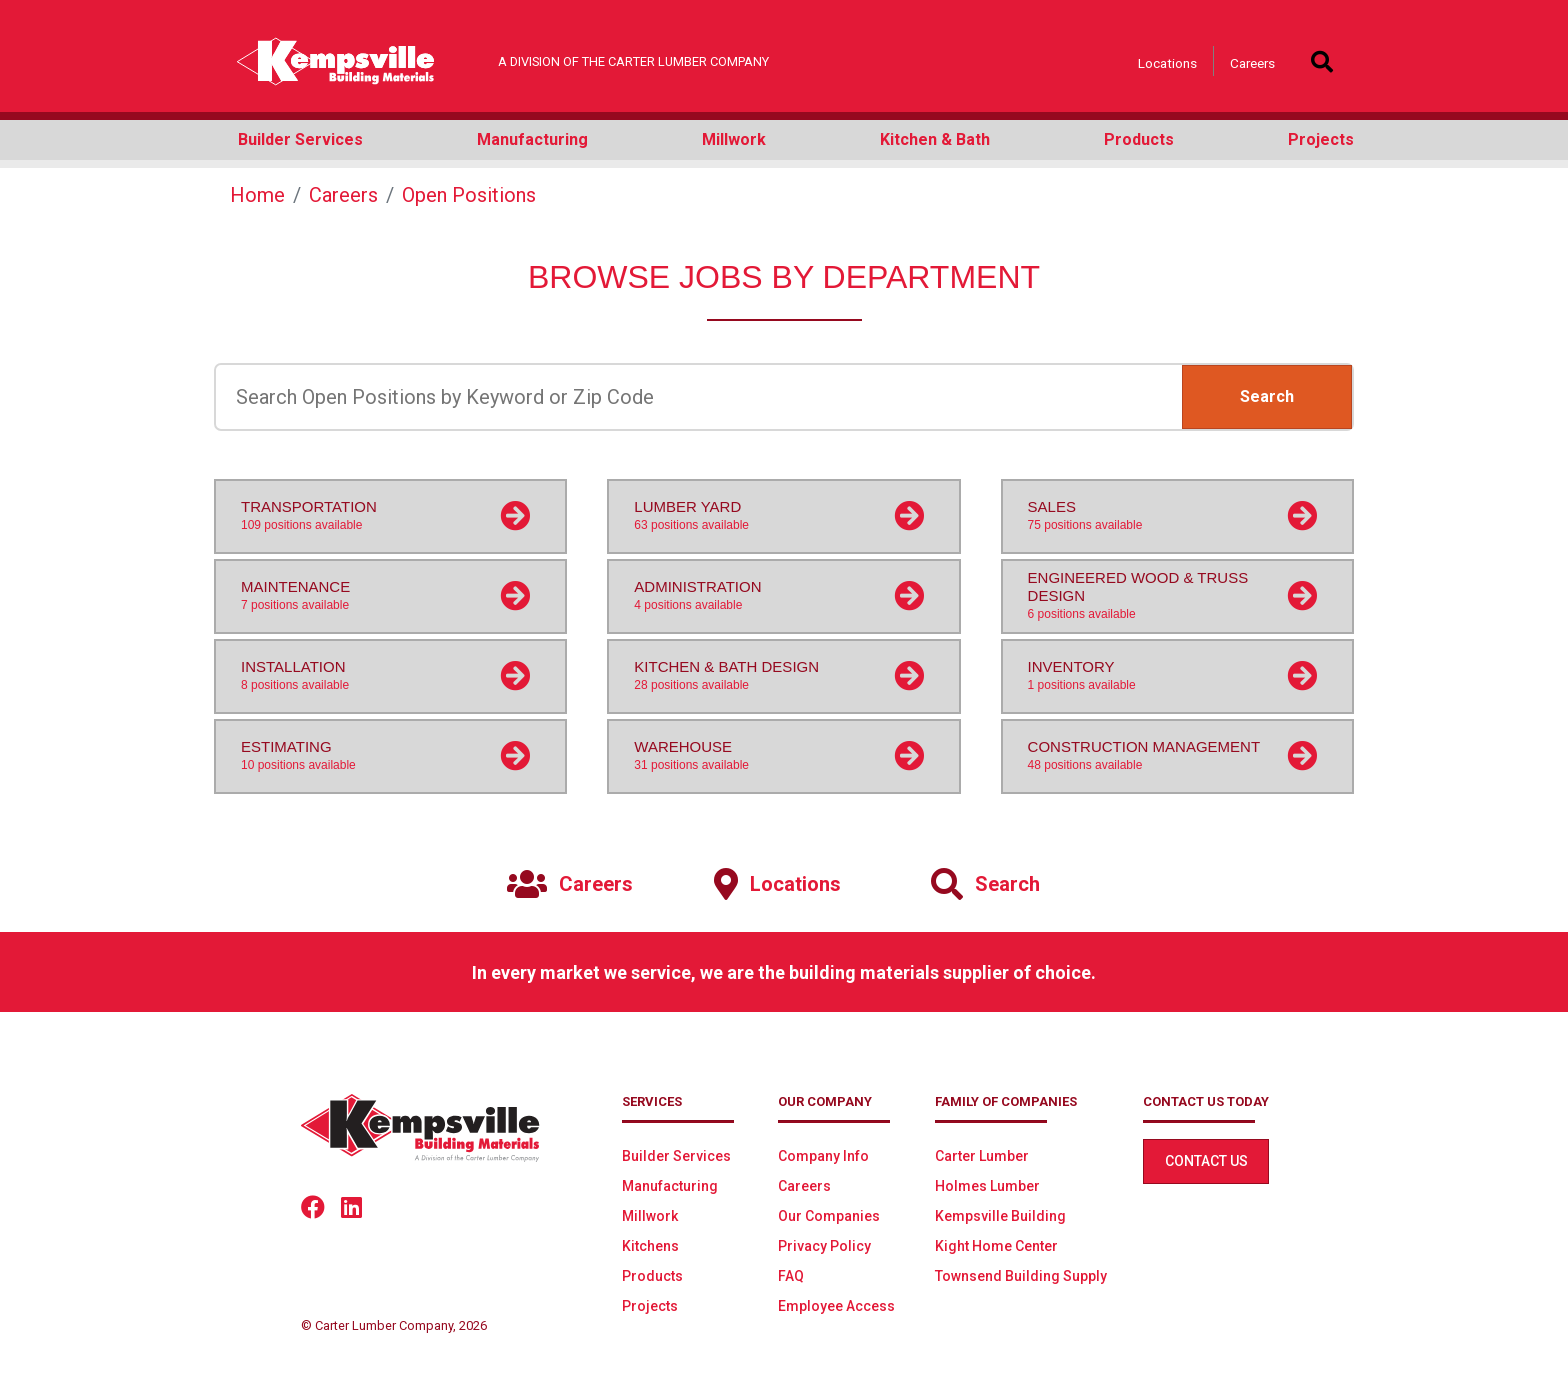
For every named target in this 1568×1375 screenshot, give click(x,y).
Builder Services (676, 1156)
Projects (650, 1306)
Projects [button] (1321, 139)
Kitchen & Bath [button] (935, 139)
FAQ (791, 1276)
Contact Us (1206, 1161)
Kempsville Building (1000, 1216)
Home (257, 195)
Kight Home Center (996, 1246)
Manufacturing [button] (532, 139)
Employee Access (836, 1306)
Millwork (650, 1216)
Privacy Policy (824, 1246)
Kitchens (650, 1246)
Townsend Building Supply (1021, 1276)
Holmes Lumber (987, 1186)
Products (652, 1276)
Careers (1252, 63)
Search (1267, 396)
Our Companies (829, 1216)
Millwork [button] (734, 139)
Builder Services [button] (300, 139)
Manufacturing (670, 1186)
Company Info (823, 1156)
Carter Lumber (982, 1156)
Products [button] (1139, 139)
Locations (1167, 63)
